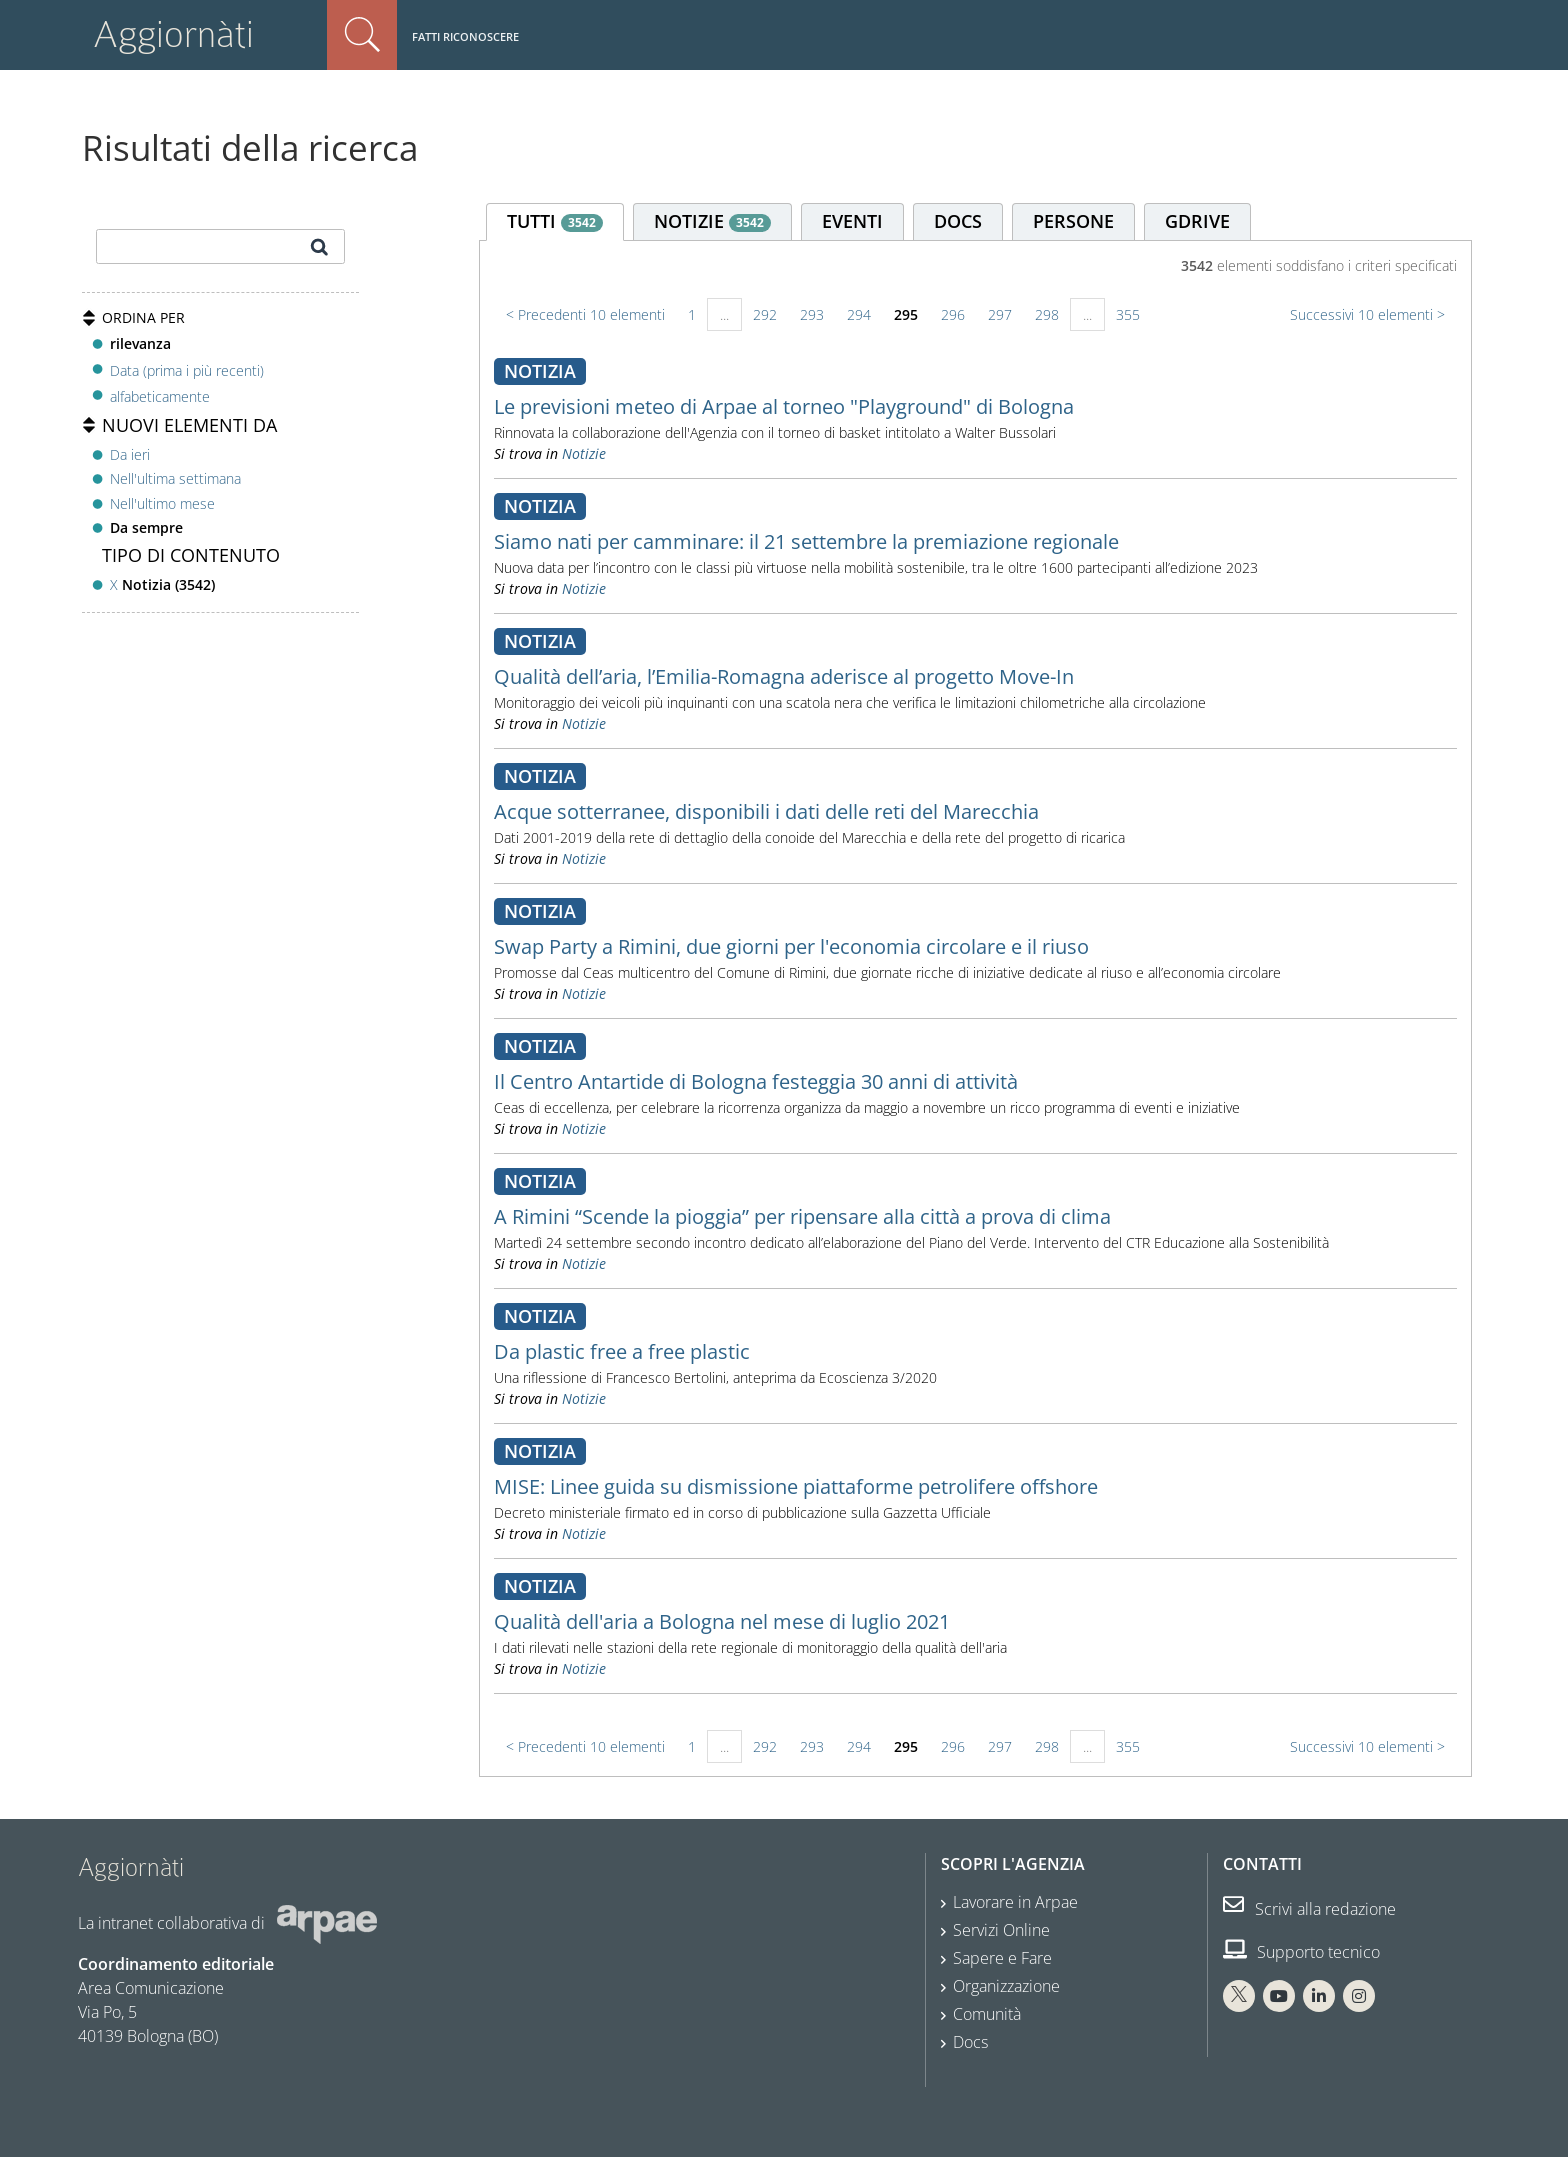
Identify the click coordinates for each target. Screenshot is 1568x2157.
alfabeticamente (160, 396)
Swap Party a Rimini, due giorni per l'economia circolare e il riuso (791, 946)
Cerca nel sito (362, 35)
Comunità (987, 2014)
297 (1000, 314)
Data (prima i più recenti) (187, 369)
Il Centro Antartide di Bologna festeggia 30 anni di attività (756, 1081)
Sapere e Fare (1002, 1958)
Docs (970, 2042)
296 (953, 314)
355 (1128, 314)
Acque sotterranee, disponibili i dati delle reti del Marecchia (766, 811)
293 (812, 314)
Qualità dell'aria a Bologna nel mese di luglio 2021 (722, 1621)
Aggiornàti (173, 34)
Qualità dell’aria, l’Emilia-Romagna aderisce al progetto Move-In (784, 676)
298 (1047, 314)
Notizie (584, 453)
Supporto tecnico (1301, 1952)
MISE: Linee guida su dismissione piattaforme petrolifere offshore (796, 1486)
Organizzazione (1006, 1986)
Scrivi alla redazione (1309, 1909)
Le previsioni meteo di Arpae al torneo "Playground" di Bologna (784, 406)
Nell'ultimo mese (162, 503)
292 (765, 314)
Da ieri (130, 454)
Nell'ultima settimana (175, 478)
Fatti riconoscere (465, 36)
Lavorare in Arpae (1015, 1902)
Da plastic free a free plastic (622, 1351)
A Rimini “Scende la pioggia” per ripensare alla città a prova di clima (802, 1216)
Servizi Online (1001, 1930)
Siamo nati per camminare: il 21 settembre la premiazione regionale (806, 541)
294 (859, 314)
